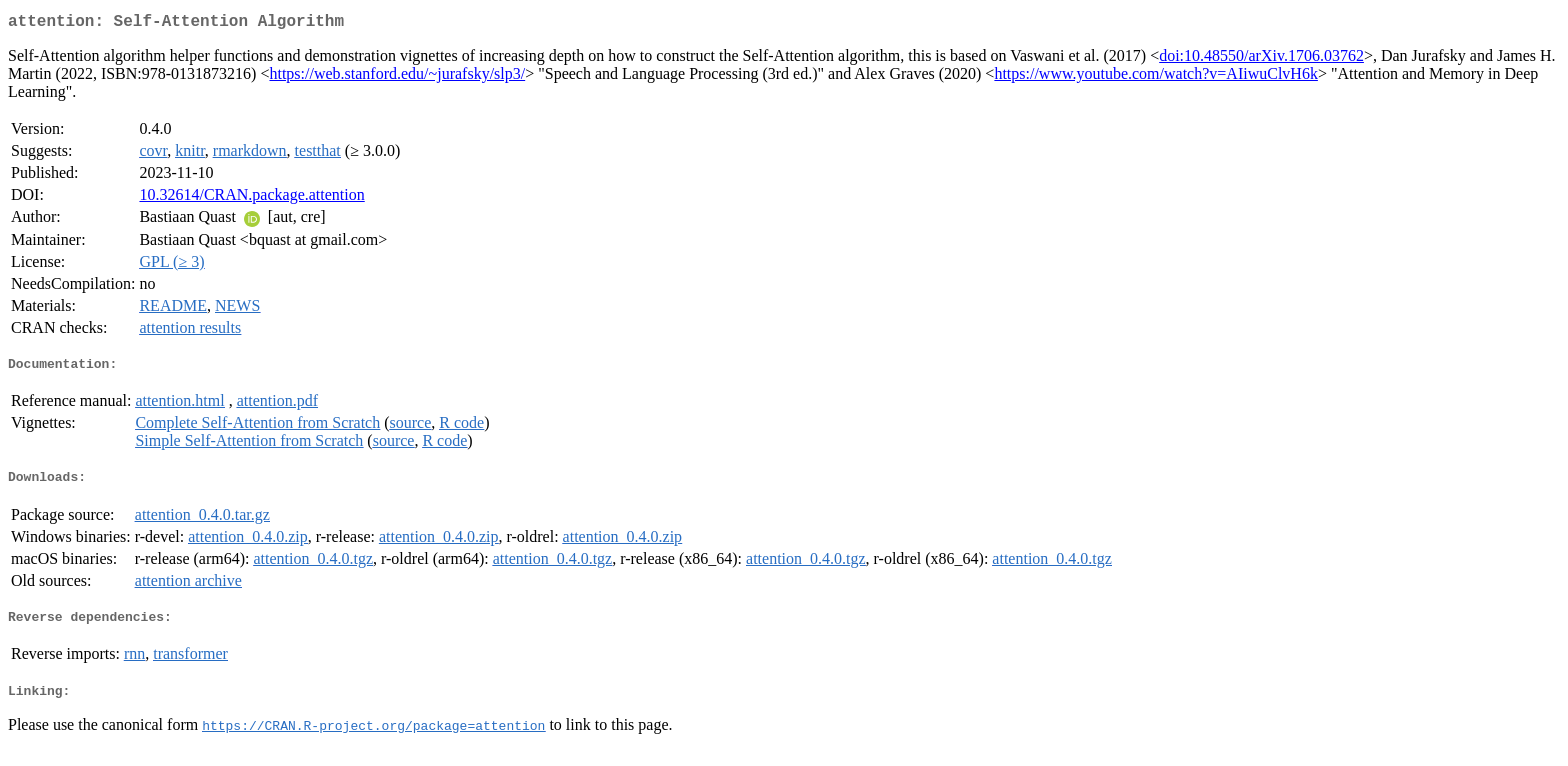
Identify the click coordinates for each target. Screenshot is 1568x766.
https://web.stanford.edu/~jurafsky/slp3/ (397, 77)
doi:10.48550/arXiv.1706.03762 (1261, 59)
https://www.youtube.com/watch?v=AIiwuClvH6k (1156, 77)
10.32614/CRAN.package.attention (251, 198)
